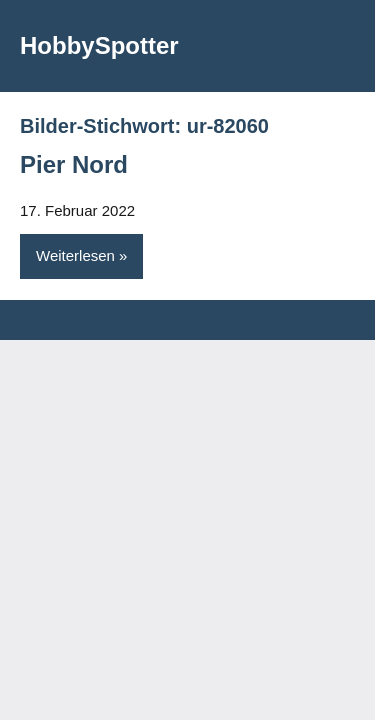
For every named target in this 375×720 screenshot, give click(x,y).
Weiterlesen (75, 255)
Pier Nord (74, 164)
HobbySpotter (99, 45)
